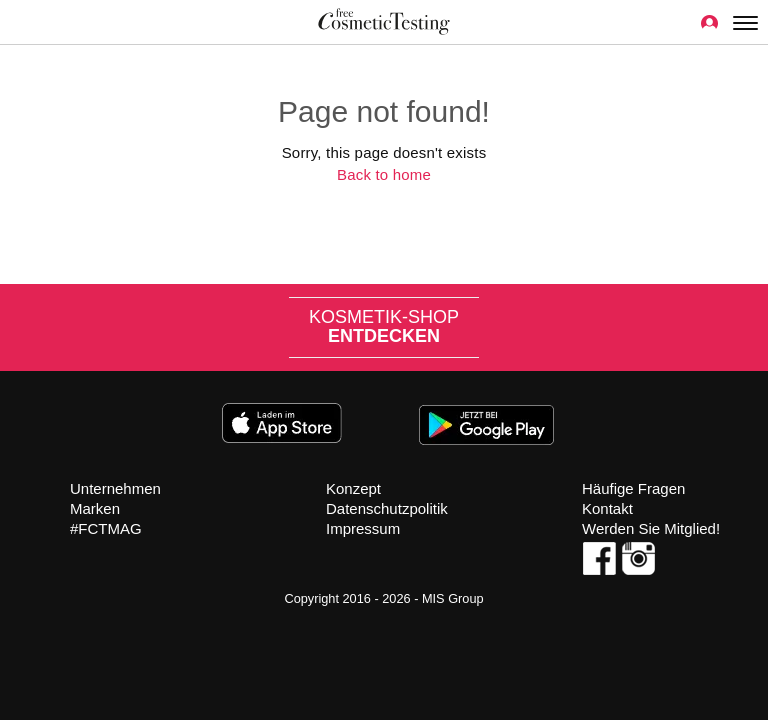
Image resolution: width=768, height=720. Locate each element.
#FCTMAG (106, 528)
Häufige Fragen (633, 488)
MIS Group (453, 598)
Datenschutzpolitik (387, 508)
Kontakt (607, 508)
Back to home (384, 174)
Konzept (353, 488)
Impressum (363, 528)
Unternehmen (115, 488)
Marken (95, 508)
